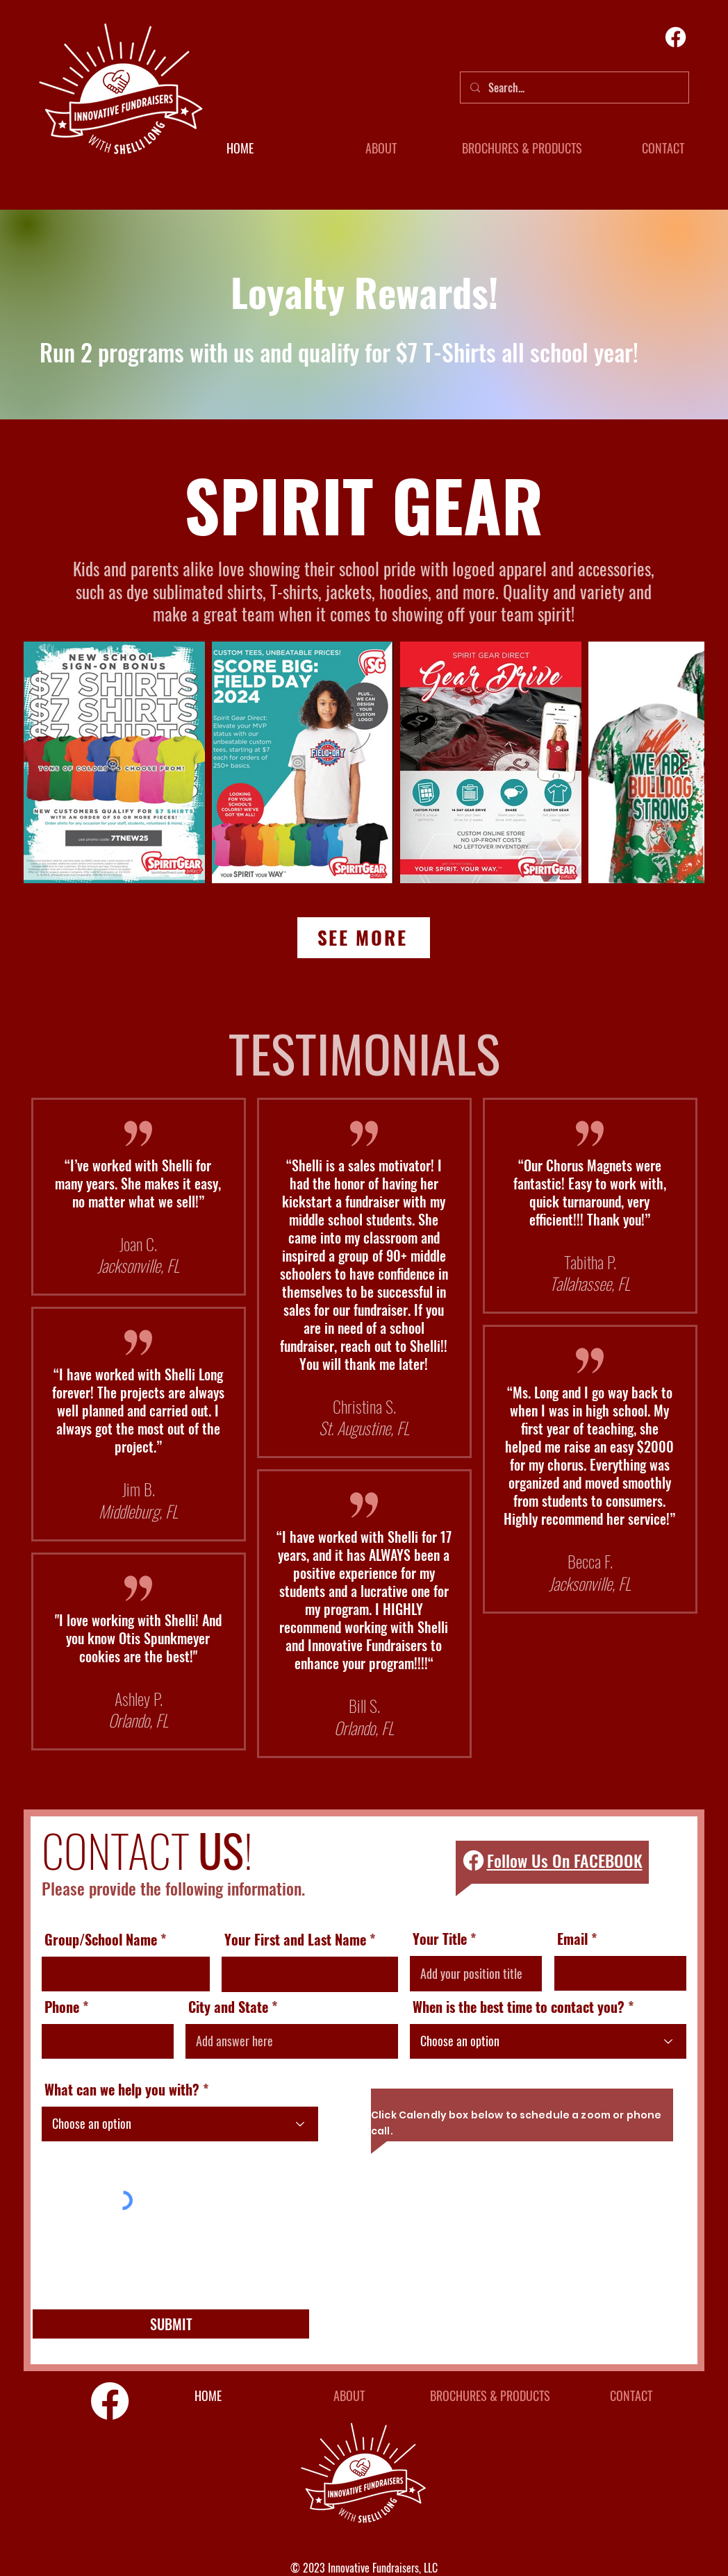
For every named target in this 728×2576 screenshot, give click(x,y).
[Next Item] (680, 762)
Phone (61, 2007)
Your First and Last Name (295, 1939)
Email (572, 1939)
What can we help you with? (121, 2089)
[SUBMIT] (171, 2324)
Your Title (440, 1939)
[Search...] (573, 87)
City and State (228, 2007)
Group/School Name (100, 1939)
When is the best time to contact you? (518, 2007)
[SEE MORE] (363, 937)
